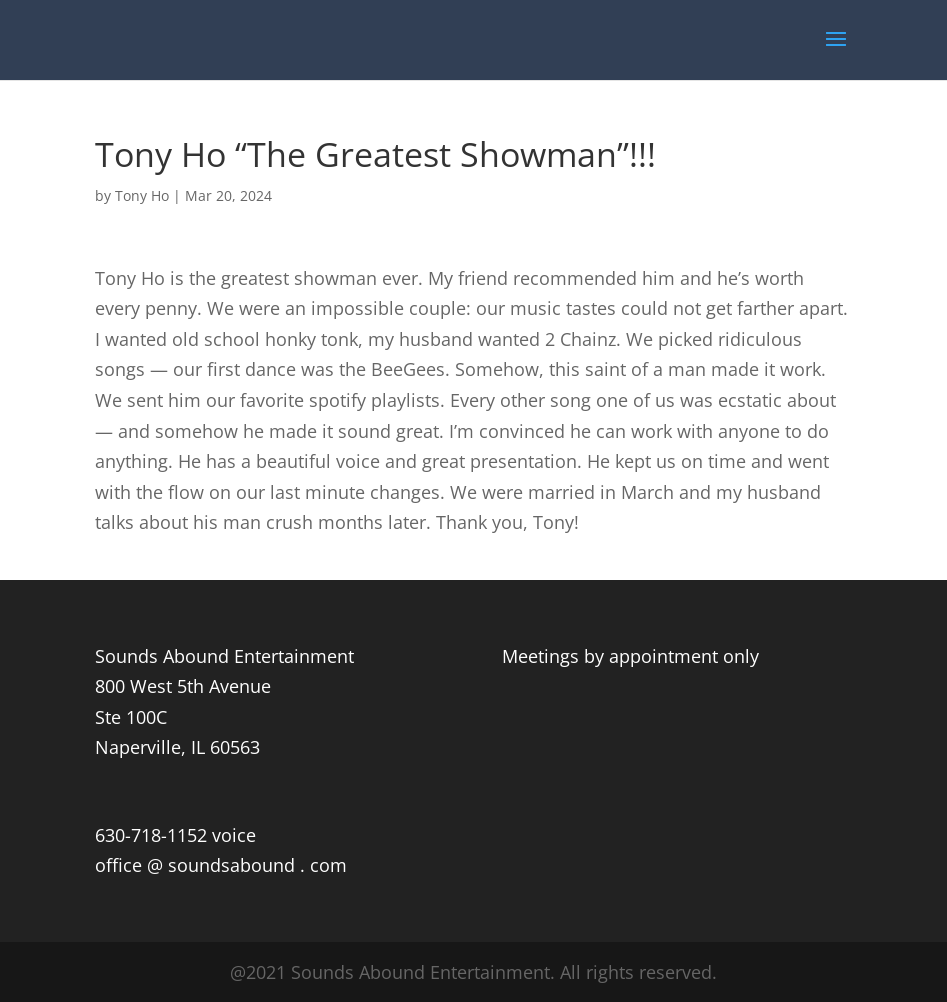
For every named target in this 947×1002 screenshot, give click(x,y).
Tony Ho (142, 195)
